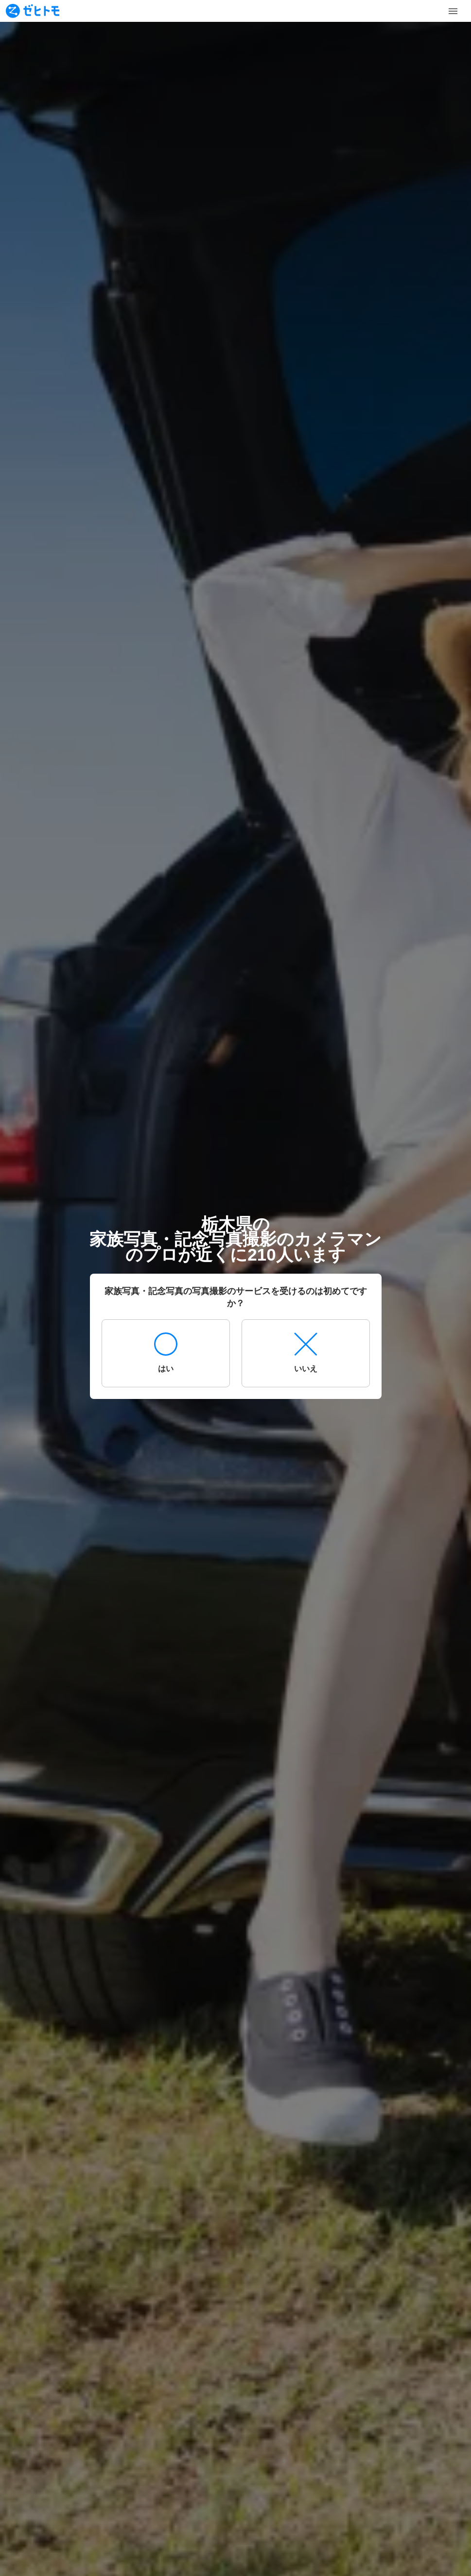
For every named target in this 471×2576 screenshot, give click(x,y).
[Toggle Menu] (453, 11)
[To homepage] (32, 11)
